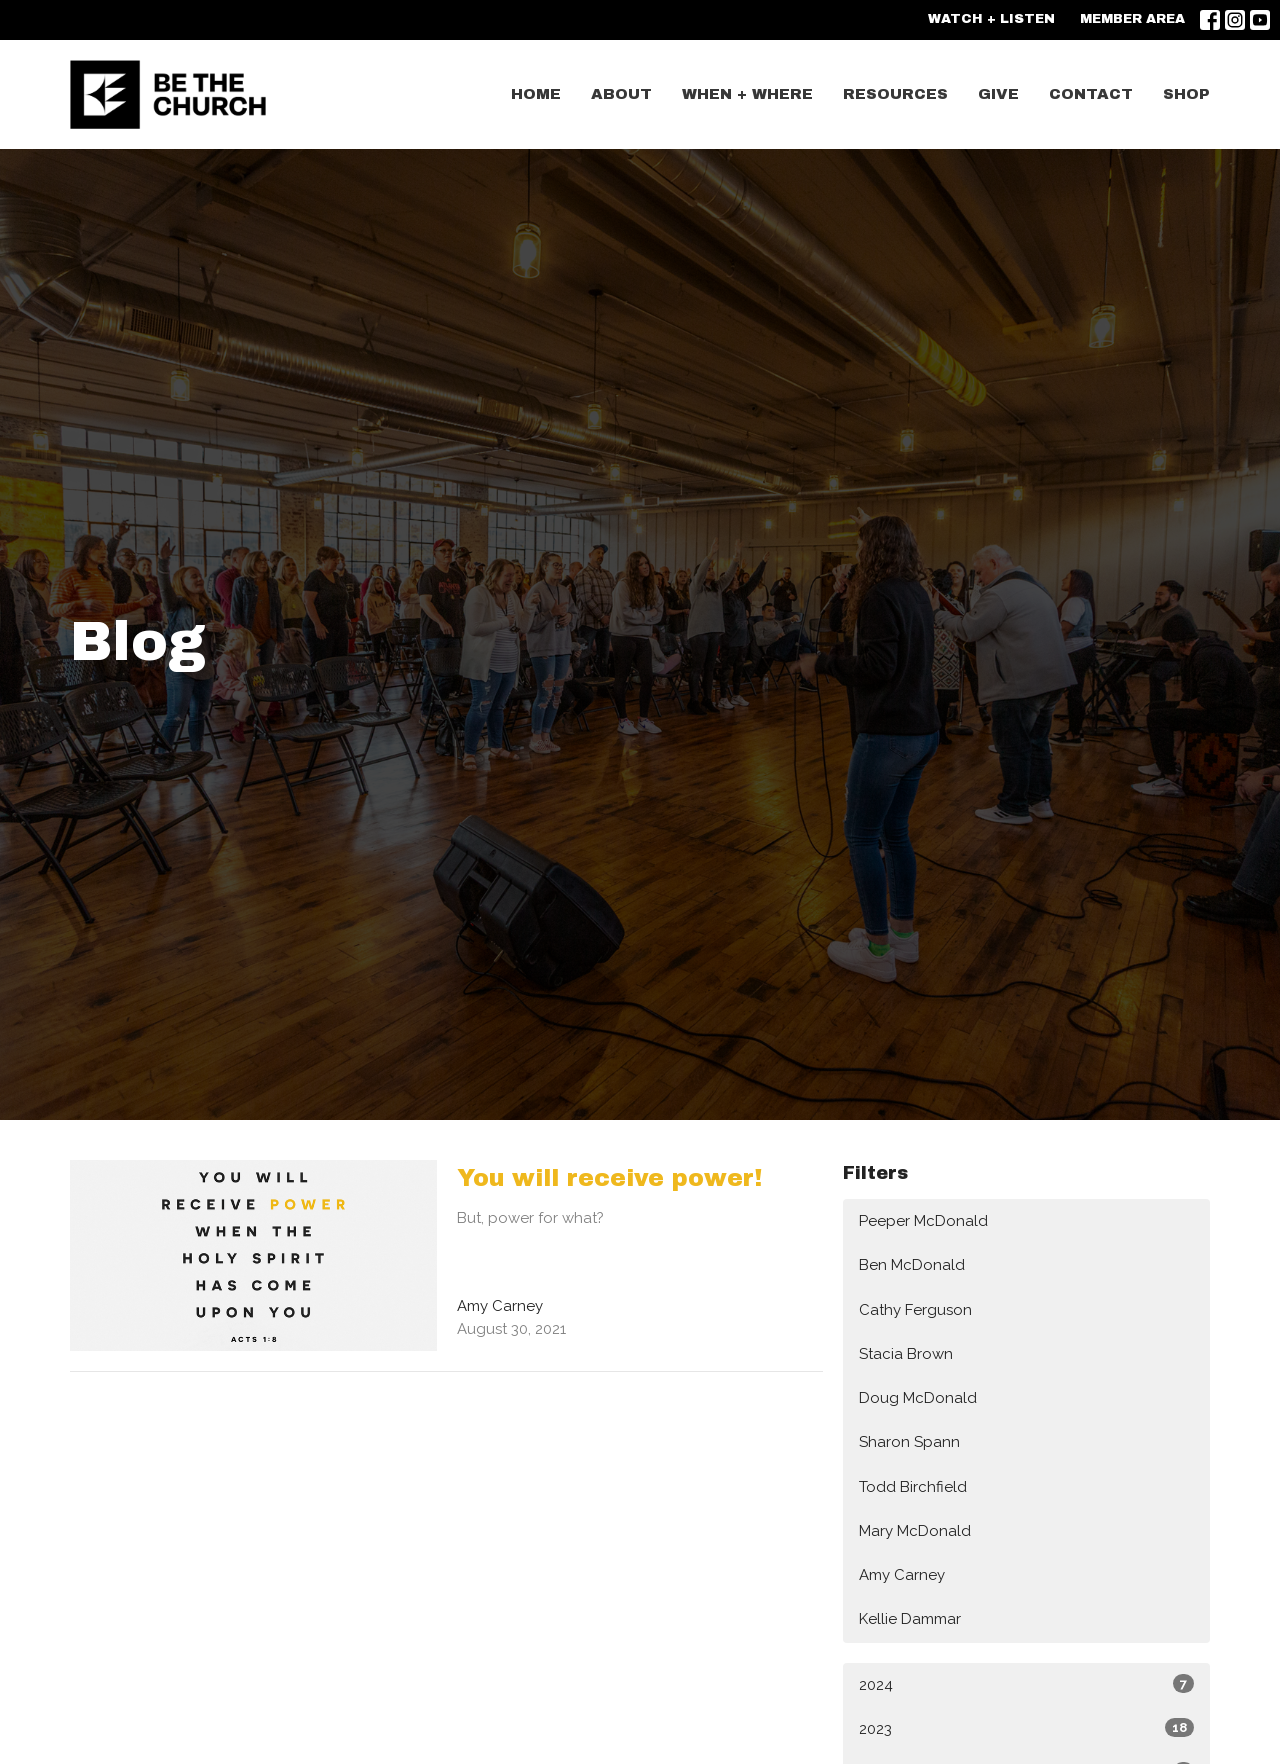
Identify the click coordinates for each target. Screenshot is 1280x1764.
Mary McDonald (915, 1531)
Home (536, 94)
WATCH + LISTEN (991, 19)
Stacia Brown (906, 1354)
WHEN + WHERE (747, 94)
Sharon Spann (909, 1442)
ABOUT (621, 94)
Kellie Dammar (910, 1619)
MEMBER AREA (1132, 19)
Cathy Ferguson (915, 1310)
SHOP (1186, 94)
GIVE (998, 94)
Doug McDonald (918, 1398)
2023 (1026, 1728)
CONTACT (1091, 94)
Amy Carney (902, 1575)
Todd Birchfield (913, 1487)
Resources (895, 94)
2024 (1026, 1684)
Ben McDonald (912, 1265)
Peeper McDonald (923, 1221)
